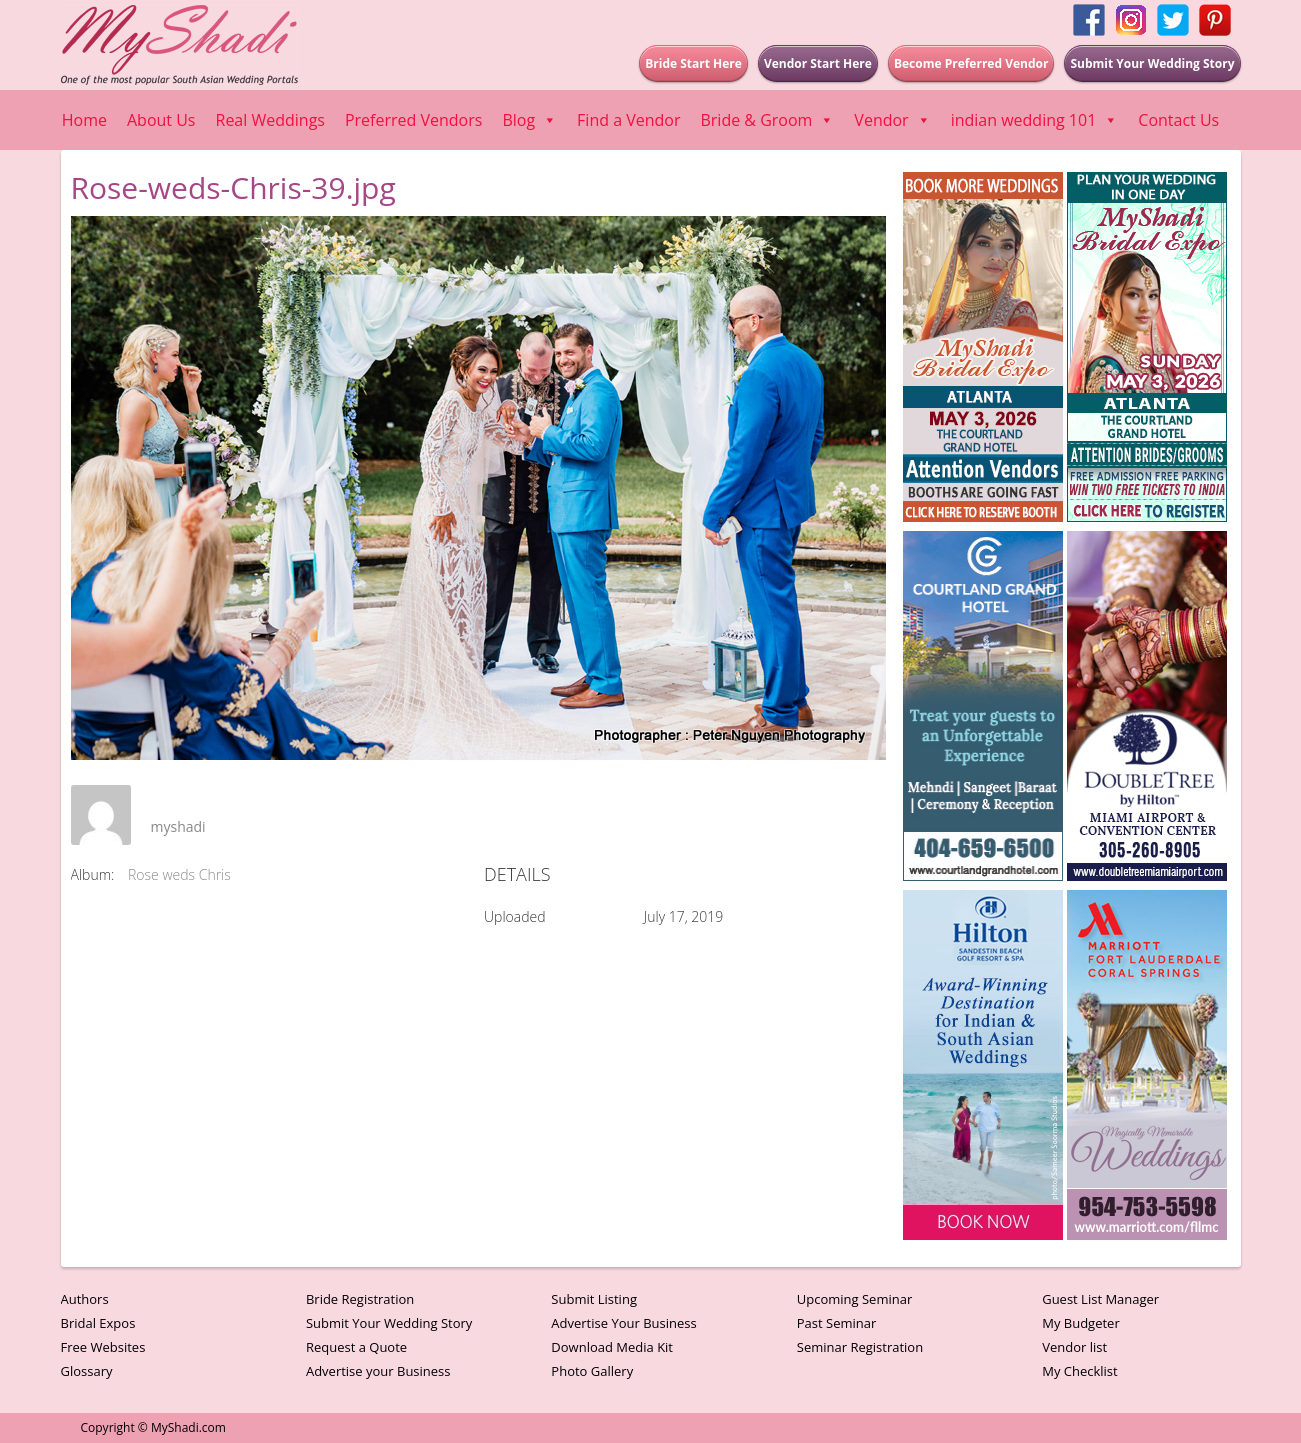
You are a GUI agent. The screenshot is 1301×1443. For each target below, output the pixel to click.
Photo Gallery (592, 1371)
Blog (529, 120)
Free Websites (103, 1347)
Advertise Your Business (623, 1323)
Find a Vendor (628, 120)
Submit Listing (594, 1299)
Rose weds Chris (179, 874)
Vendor (892, 120)
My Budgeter (1081, 1323)
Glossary (87, 1371)
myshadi (178, 826)
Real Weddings (270, 120)
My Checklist (1080, 1371)
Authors (85, 1299)
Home (84, 120)
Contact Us (1178, 120)
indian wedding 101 (1035, 120)
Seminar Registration (860, 1347)
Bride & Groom (767, 120)
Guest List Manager (1100, 1299)
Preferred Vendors (413, 120)
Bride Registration (360, 1299)
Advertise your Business (378, 1371)
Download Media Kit (612, 1347)
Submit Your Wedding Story (389, 1323)
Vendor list (1074, 1347)
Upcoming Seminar (854, 1299)
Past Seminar (837, 1323)
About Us (161, 120)
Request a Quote (356, 1347)
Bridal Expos (98, 1323)
